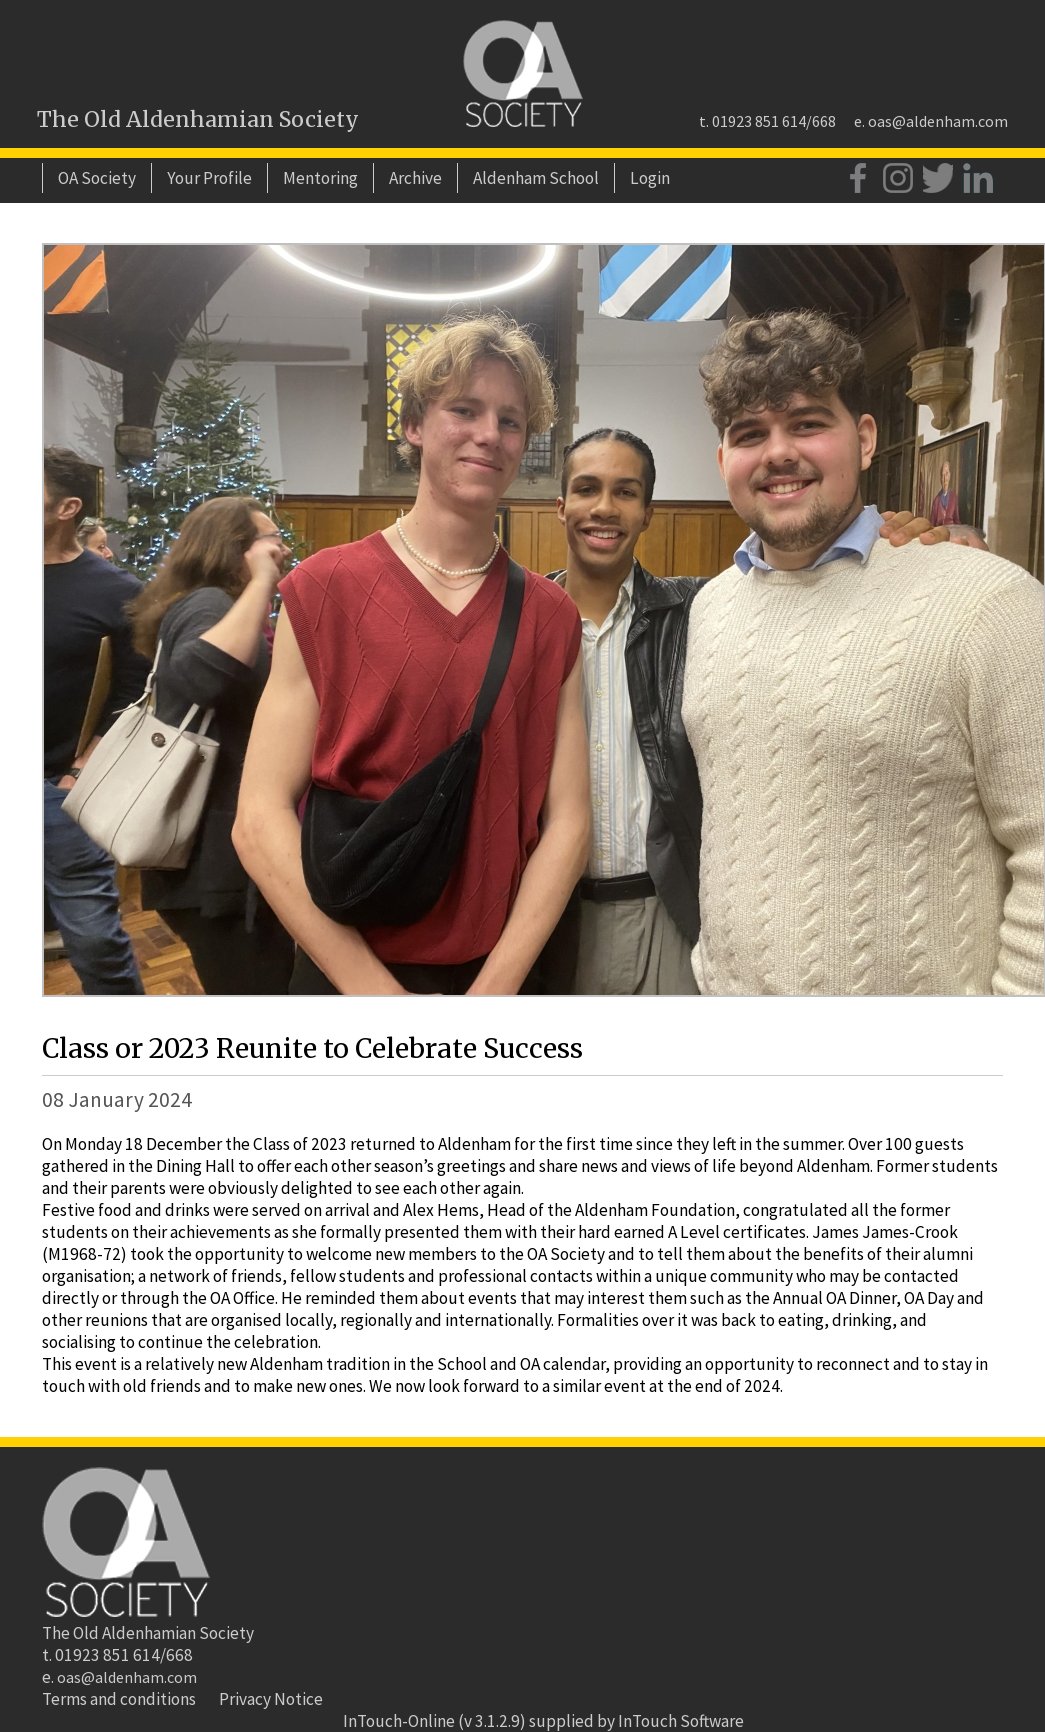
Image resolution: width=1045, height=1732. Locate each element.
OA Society (97, 178)
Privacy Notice (271, 1699)
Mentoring (320, 178)
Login (650, 178)
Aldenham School (536, 178)
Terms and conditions (119, 1699)
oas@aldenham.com (938, 121)
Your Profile (209, 178)
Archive (415, 178)
